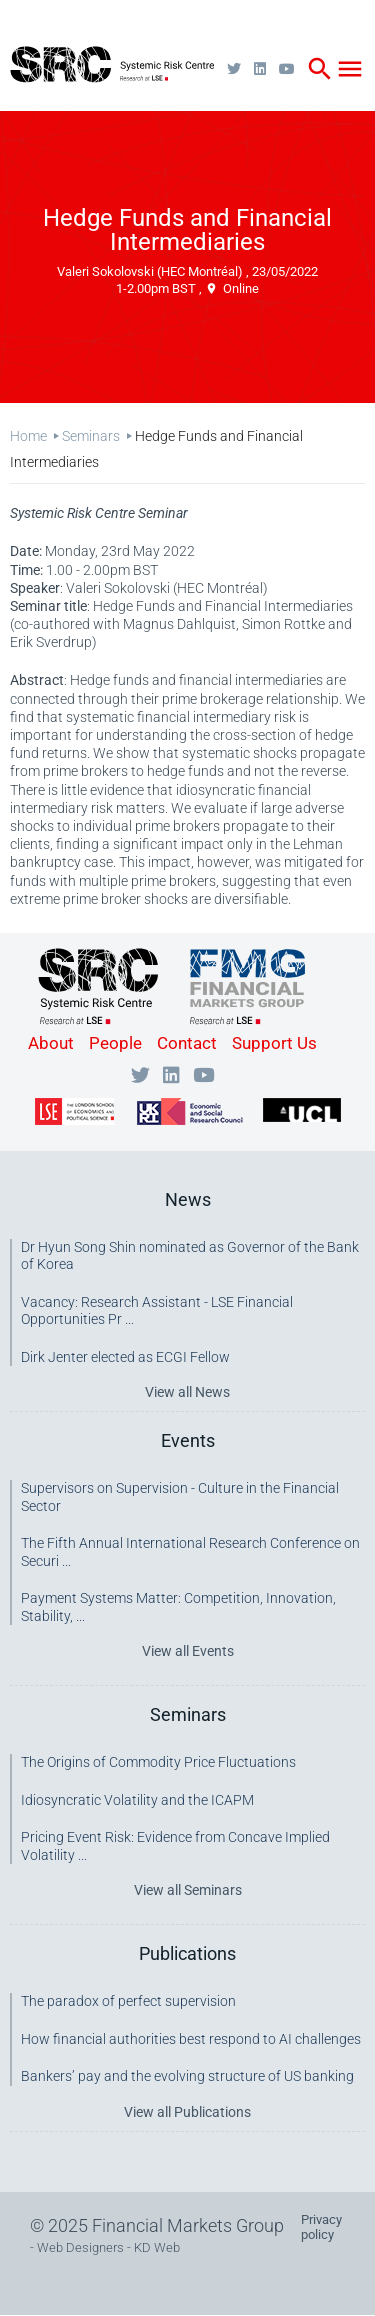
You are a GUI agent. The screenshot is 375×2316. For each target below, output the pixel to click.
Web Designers (80, 2247)
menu (350, 69)
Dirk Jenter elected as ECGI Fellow (125, 1357)
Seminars (91, 436)
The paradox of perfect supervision (128, 2001)
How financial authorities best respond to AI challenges (191, 2039)
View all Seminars (188, 1890)
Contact (187, 1043)
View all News (187, 1392)
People (115, 1043)
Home (28, 436)
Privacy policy (321, 2227)
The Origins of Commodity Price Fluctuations (158, 1762)
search (320, 69)
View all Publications (187, 2112)
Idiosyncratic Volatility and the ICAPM (137, 1800)
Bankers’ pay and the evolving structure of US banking (187, 2076)
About (51, 1043)
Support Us (274, 1043)
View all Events (188, 1651)
